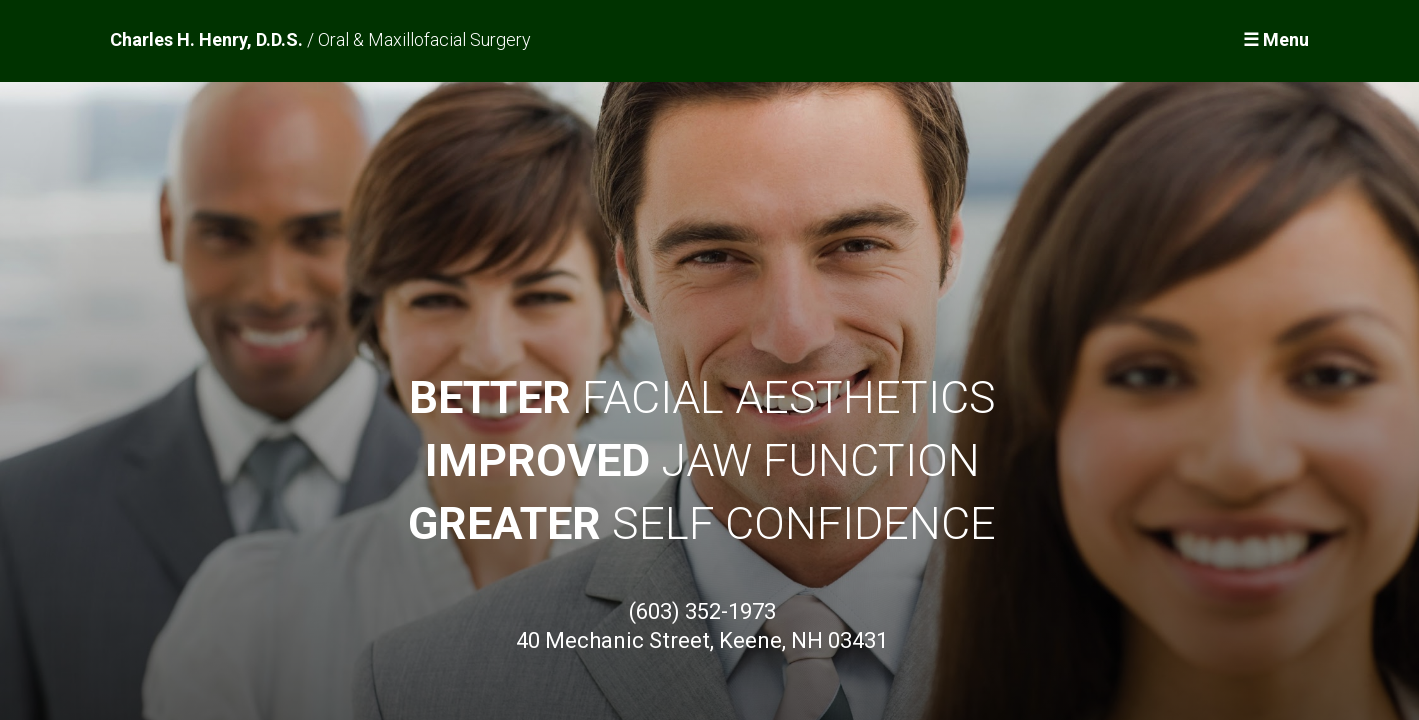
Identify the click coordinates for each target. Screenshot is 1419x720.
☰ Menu (1276, 39)
